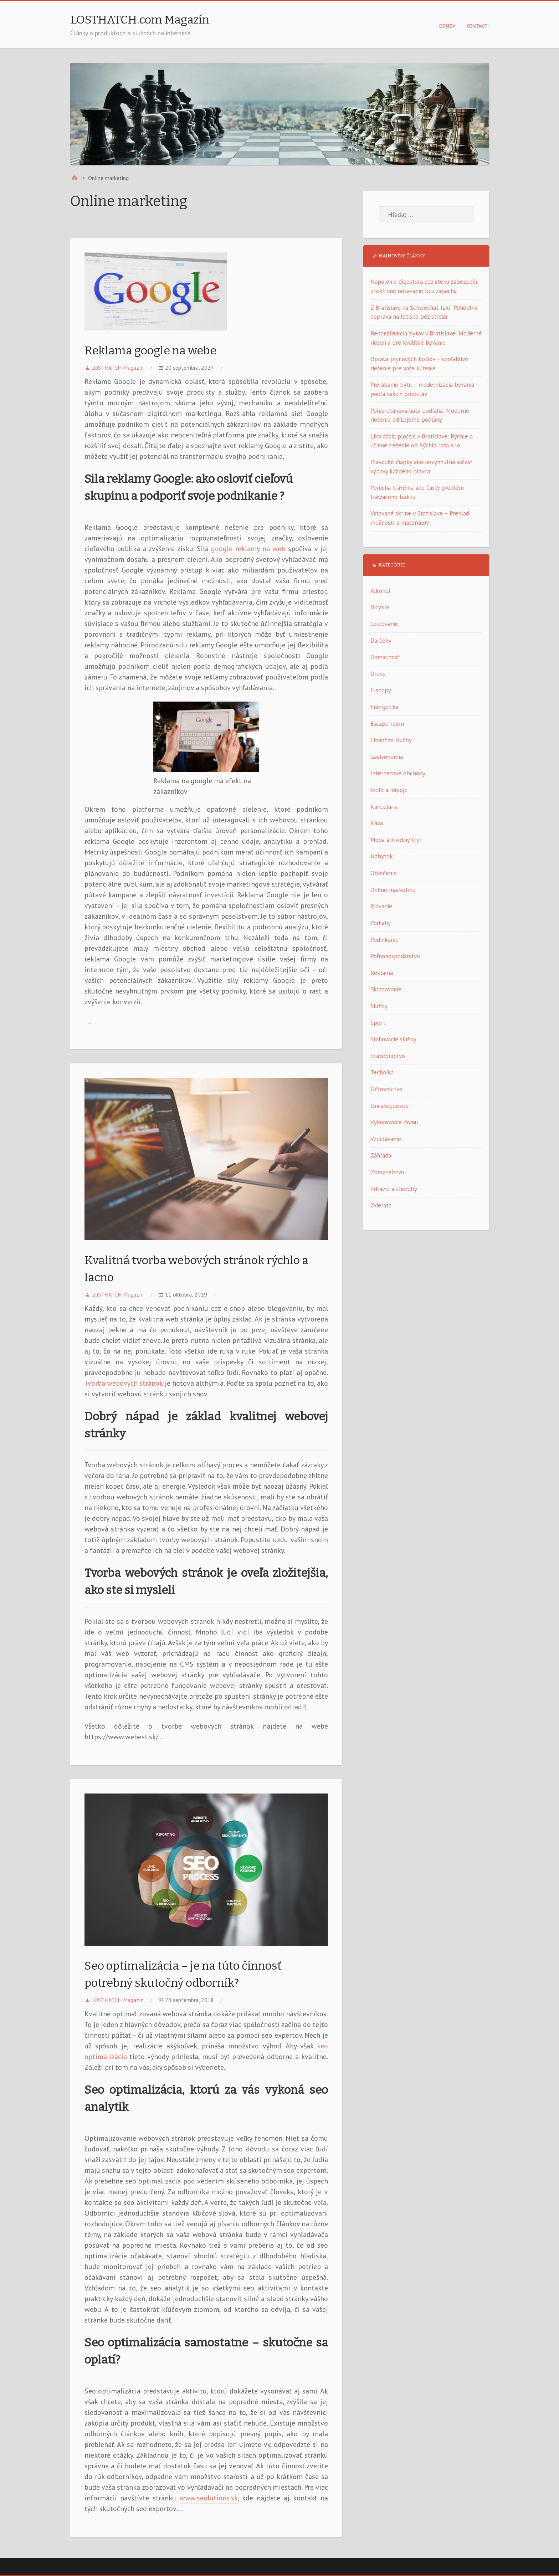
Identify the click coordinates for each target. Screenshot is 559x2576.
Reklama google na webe (150, 350)
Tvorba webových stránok (123, 1383)
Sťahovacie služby (393, 1039)
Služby (379, 1006)
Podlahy (380, 923)
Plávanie (381, 906)
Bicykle (379, 607)
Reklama (381, 973)
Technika (382, 1072)
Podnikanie (384, 940)
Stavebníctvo (387, 1056)
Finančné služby (391, 740)
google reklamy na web (248, 548)
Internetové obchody (397, 773)
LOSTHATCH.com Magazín (139, 19)
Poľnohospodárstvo (395, 956)
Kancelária (384, 807)
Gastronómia (386, 757)
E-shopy (380, 690)
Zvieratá (380, 1205)
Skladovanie (385, 989)
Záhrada (380, 1155)
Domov (447, 26)
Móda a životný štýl (395, 840)
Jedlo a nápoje (388, 790)
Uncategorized (389, 1106)
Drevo (378, 674)
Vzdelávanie (385, 1139)
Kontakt (477, 26)
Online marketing (393, 890)
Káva (376, 823)
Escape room (387, 724)
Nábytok (381, 856)
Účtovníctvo (386, 1089)
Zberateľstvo (387, 1172)
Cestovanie (384, 624)
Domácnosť (384, 657)
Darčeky (380, 641)
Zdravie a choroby (393, 1189)
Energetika (384, 707)
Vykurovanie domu (394, 1122)
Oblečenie (383, 873)
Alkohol (380, 591)
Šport (377, 1023)
